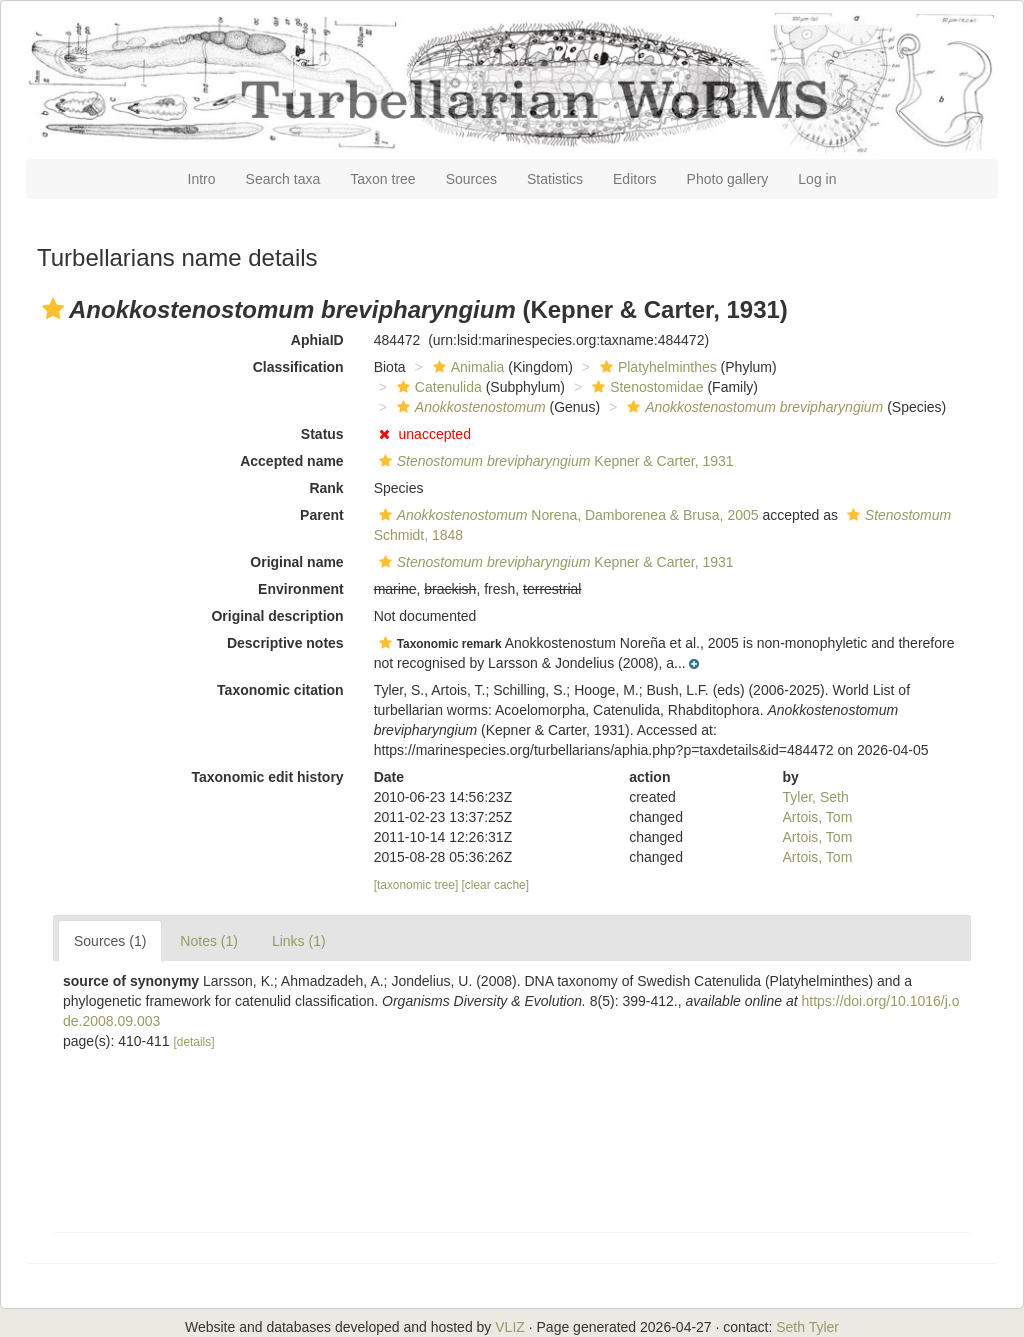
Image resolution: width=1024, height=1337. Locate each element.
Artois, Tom (818, 817)
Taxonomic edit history (267, 777)
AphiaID (317, 340)
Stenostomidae (645, 387)
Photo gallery (728, 179)
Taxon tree (382, 179)
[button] (53, 309)
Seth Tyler (807, 1327)
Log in (817, 179)
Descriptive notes (285, 643)
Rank (326, 488)
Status (322, 434)
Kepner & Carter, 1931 (554, 461)
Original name (296, 562)
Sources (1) (110, 941)
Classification (298, 367)
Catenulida (437, 387)
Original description (277, 616)
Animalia (466, 367)
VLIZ (510, 1327)
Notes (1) (209, 941)
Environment (301, 589)
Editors (635, 179)
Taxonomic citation (280, 690)
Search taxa (283, 179)
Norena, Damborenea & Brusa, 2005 (566, 515)
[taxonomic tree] (416, 885)
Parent (322, 515)
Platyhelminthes (656, 367)
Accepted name (291, 461)
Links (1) (299, 941)
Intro (202, 179)
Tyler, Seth (816, 797)
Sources (471, 179)
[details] (194, 1042)
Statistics (555, 179)
